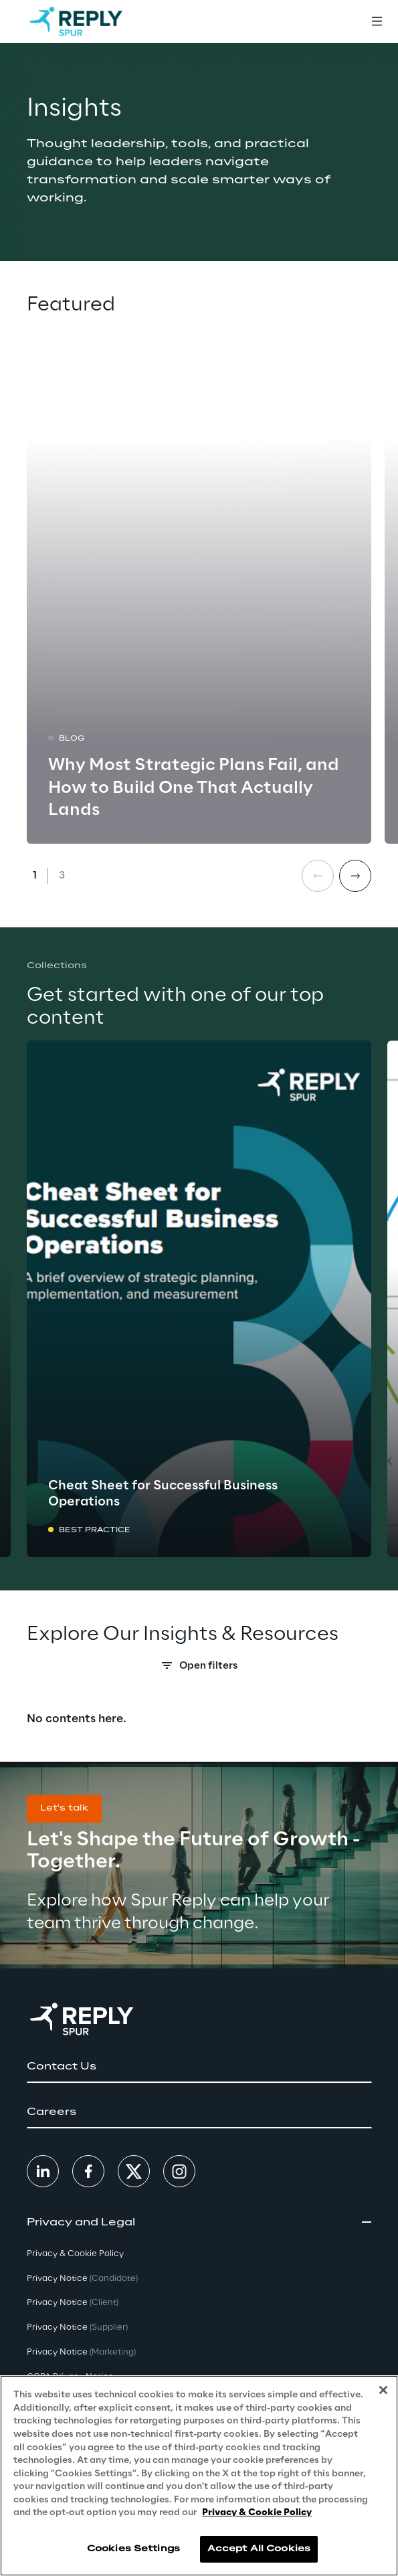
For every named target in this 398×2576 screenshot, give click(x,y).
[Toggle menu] (376, 21)
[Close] (383, 2390)
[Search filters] (199, 1669)
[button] (64, 1809)
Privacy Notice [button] (82, 2278)
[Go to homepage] (76, 21)
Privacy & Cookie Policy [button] (75, 2253)
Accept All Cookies (258, 2549)
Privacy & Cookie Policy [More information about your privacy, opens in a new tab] (257, 2513)
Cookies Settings (133, 2549)
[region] (199, 2475)
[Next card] (355, 876)
